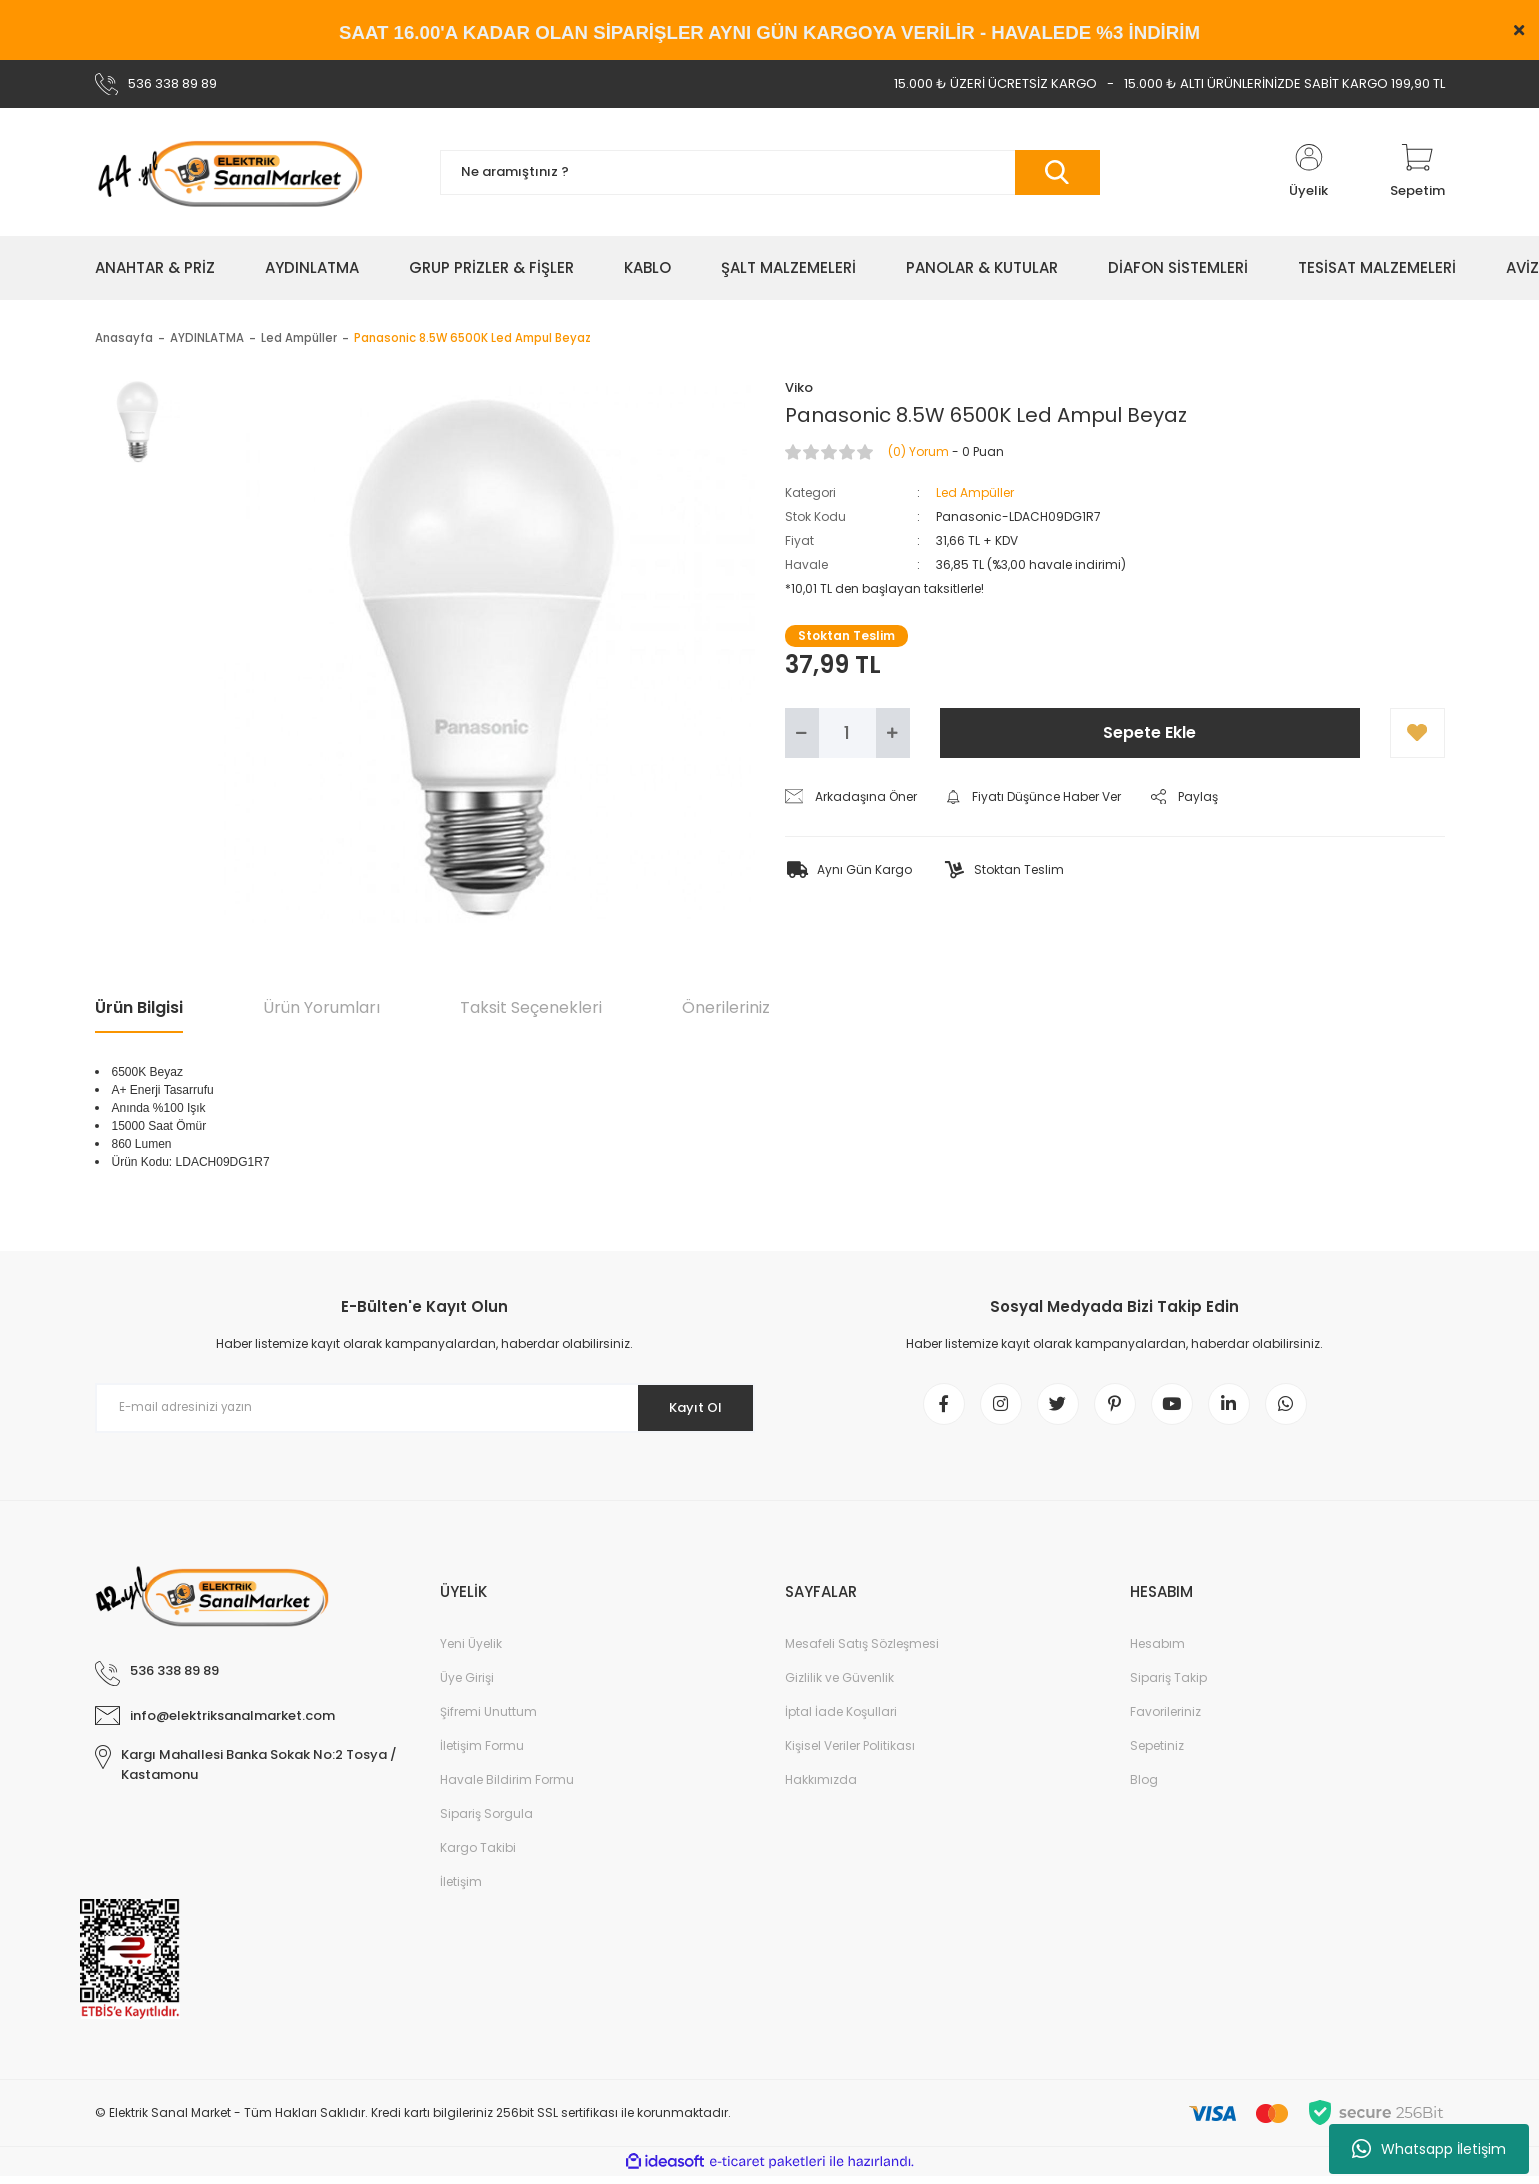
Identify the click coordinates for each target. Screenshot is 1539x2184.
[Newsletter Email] (425, 1408)
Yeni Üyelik (471, 1651)
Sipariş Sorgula (486, 1821)
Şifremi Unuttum (488, 1719)
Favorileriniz (1165, 1719)
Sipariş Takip (1168, 1685)
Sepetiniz (1157, 1753)
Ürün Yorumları (321, 1007)
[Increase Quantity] (893, 733)
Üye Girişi (467, 1685)
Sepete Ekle (1149, 732)
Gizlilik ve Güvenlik (839, 1685)
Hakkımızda (821, 1787)
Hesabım (1157, 1651)
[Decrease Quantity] (802, 733)
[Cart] (1417, 172)
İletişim (461, 1889)
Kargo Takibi (478, 1855)
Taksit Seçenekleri (531, 1007)
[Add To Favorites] (1417, 733)
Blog (1144, 1787)
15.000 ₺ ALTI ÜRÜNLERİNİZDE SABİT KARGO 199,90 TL (1284, 83)
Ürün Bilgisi (139, 1007)
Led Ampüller (975, 492)
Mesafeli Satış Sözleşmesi (862, 1651)
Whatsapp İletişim (1429, 2149)
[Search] (770, 172)
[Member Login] (1309, 172)
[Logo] (229, 172)
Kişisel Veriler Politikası (850, 1753)
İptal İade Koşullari (841, 1719)
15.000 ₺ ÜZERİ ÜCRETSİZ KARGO (995, 83)
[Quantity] (847, 733)
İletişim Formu (482, 1753)
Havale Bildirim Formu (507, 1787)
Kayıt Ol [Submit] (687, 1407)
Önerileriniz (726, 1007)
